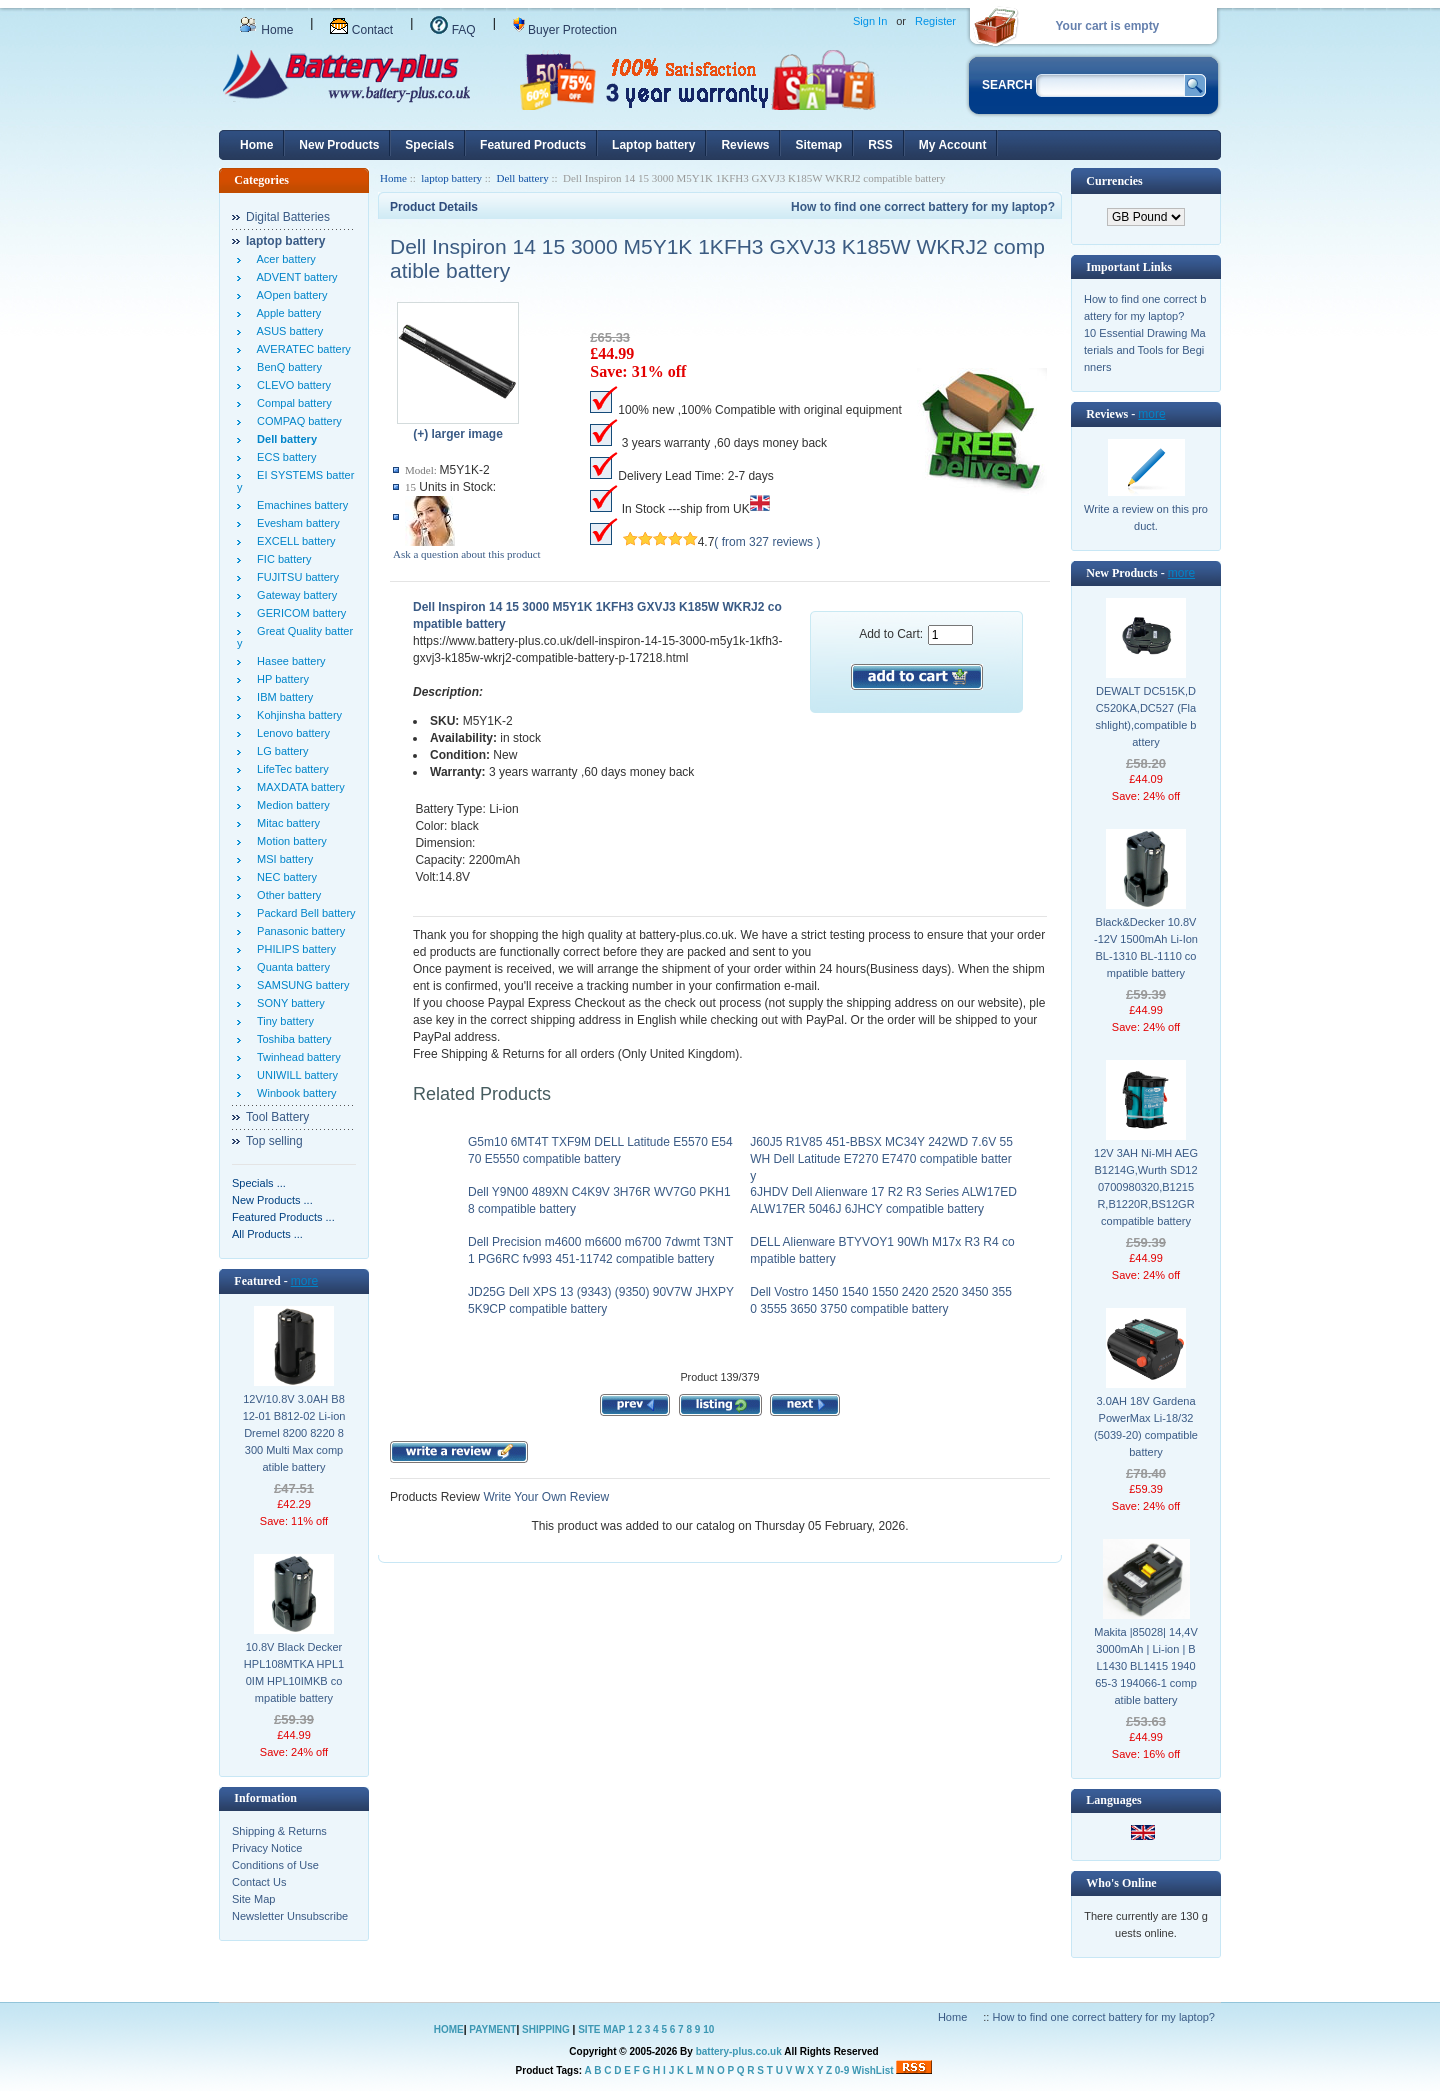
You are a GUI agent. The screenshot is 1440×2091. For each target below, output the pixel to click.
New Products (339, 145)
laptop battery (451, 178)
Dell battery (522, 178)
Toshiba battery (291, 1039)
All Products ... (267, 1234)
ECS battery (283, 457)
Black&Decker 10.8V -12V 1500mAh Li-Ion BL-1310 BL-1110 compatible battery (1146, 947)
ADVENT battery (294, 277)
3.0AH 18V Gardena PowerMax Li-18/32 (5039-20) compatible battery (1146, 1426)
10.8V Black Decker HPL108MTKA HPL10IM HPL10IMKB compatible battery (294, 1672)
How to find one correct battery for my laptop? (923, 207)
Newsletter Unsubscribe (290, 1916)
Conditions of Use (275, 1865)
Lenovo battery (290, 733)
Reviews (745, 145)
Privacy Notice (267, 1848)
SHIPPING (546, 2029)
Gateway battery (294, 595)
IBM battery (282, 697)
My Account (953, 145)
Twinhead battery (296, 1057)
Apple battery (286, 313)
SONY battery (288, 1003)
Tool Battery (277, 1117)
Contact (361, 30)
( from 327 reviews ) (767, 542)
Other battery (286, 895)
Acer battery (283, 259)
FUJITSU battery (295, 577)
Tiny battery (282, 1021)
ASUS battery (287, 331)
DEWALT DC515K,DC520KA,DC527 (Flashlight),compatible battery (1146, 716)
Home (266, 30)
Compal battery (291, 403)
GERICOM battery (298, 613)
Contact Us (259, 1882)
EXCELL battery (293, 541)
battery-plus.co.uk (739, 2051)
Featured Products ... (283, 1217)
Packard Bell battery (303, 913)
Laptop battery (653, 145)
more (304, 1281)
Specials (429, 145)
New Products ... (272, 1200)
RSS (880, 145)
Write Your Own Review (544, 1497)
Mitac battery (285, 823)
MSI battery (282, 859)
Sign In (870, 21)
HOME (449, 2029)
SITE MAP (601, 2029)
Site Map (253, 1899)
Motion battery (289, 841)
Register (935, 21)
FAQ (452, 30)
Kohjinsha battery (296, 715)
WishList (873, 2070)
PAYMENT (492, 2029)
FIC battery (281, 559)
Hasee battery (288, 661)
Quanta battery (290, 967)
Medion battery (290, 805)
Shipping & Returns (279, 1831)
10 (708, 2029)
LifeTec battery (290, 769)
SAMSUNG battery (300, 985)
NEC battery (284, 877)
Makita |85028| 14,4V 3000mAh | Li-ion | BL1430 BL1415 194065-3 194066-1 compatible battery (1146, 1666)
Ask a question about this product (467, 554)
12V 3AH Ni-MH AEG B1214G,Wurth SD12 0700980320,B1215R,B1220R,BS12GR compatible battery (1146, 1187)
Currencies (1114, 181)
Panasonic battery (298, 931)
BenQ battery (286, 367)
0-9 (842, 2070)
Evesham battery (295, 523)
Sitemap (818, 145)
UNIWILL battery (294, 1075)
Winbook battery (294, 1093)
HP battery (280, 679)
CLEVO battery (291, 385)
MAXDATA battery (298, 787)
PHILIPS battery (293, 949)
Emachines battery (299, 505)
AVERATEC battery (301, 349)
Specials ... (259, 1183)
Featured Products (533, 145)
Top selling (274, 1141)
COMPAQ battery (296, 421)
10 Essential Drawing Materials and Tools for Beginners (1145, 350)
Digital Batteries (288, 217)
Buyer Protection (565, 30)
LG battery (279, 751)
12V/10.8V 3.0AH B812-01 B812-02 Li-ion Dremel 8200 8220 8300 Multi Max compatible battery (294, 1433)
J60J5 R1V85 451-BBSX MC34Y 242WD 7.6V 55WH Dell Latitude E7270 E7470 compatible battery (881, 1159)
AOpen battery (289, 295)
